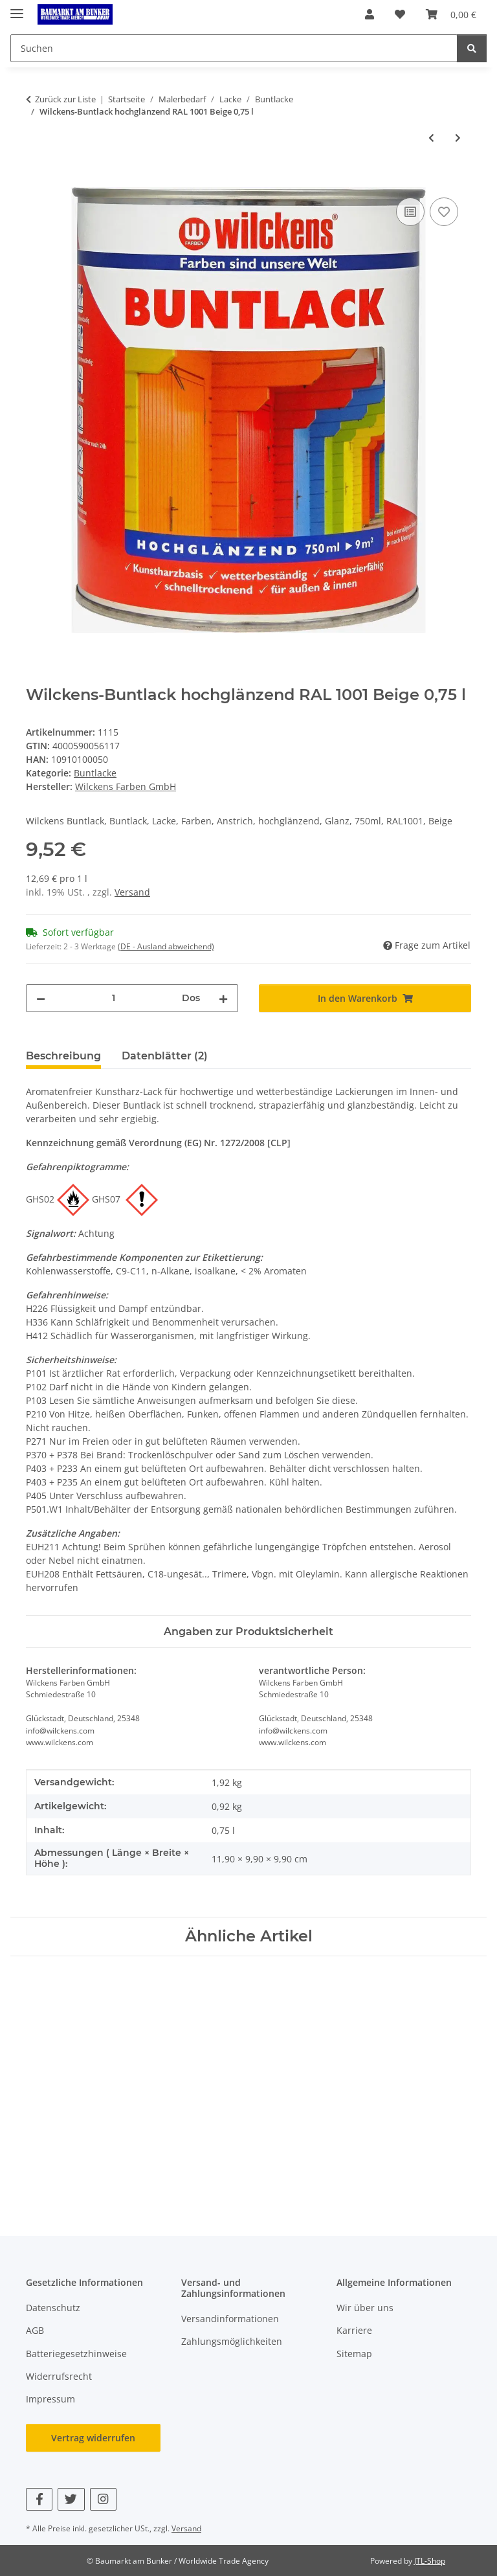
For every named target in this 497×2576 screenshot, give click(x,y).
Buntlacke (95, 773)
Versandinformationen (230, 2318)
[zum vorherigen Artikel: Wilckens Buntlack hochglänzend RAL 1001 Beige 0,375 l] (431, 138)
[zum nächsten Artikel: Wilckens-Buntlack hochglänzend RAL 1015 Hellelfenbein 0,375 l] (458, 138)
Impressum (50, 2399)
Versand (132, 892)
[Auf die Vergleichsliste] (410, 212)
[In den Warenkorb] (36, 180)
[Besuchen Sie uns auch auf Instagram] (103, 2499)
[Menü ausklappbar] (16, 8)
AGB (35, 2330)
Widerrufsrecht (59, 2376)
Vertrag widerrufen (93, 2438)
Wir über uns (365, 2307)
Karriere (354, 2330)
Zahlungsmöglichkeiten (231, 2341)
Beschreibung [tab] (63, 1056)
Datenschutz (53, 2307)
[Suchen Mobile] (234, 48)
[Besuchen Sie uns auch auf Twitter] (71, 2499)
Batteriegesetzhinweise (76, 2353)
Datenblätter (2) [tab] (165, 1056)
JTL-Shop (429, 2560)
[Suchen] (472, 48)
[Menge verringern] (41, 998)
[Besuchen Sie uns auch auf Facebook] (39, 2499)
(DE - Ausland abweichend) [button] (166, 946)
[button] (369, 14)
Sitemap (354, 2353)
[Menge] (113, 998)
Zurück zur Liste (65, 99)
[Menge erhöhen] (223, 998)
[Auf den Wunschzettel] (444, 212)
